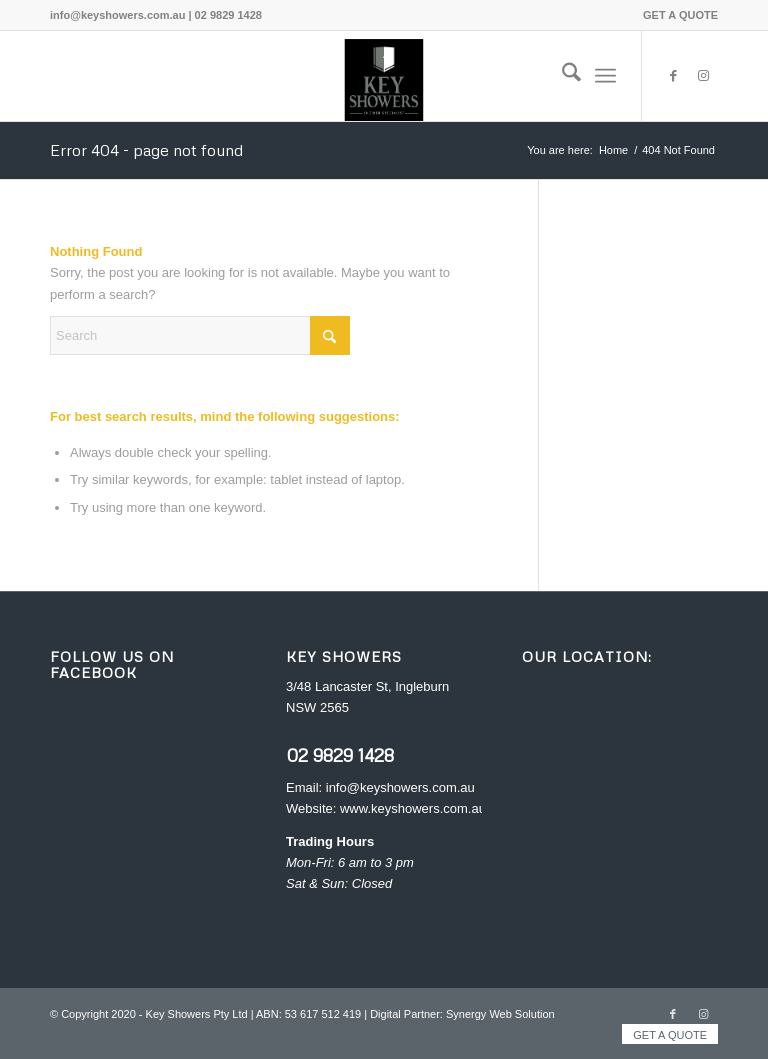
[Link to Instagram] (703, 76)
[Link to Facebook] (673, 76)
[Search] (561, 76)
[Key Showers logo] (383, 76)
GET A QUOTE (680, 15)
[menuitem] (675, 15)
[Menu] (605, 76)
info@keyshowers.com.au (400, 787)
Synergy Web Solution (500, 1014)
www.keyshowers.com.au (413, 808)
